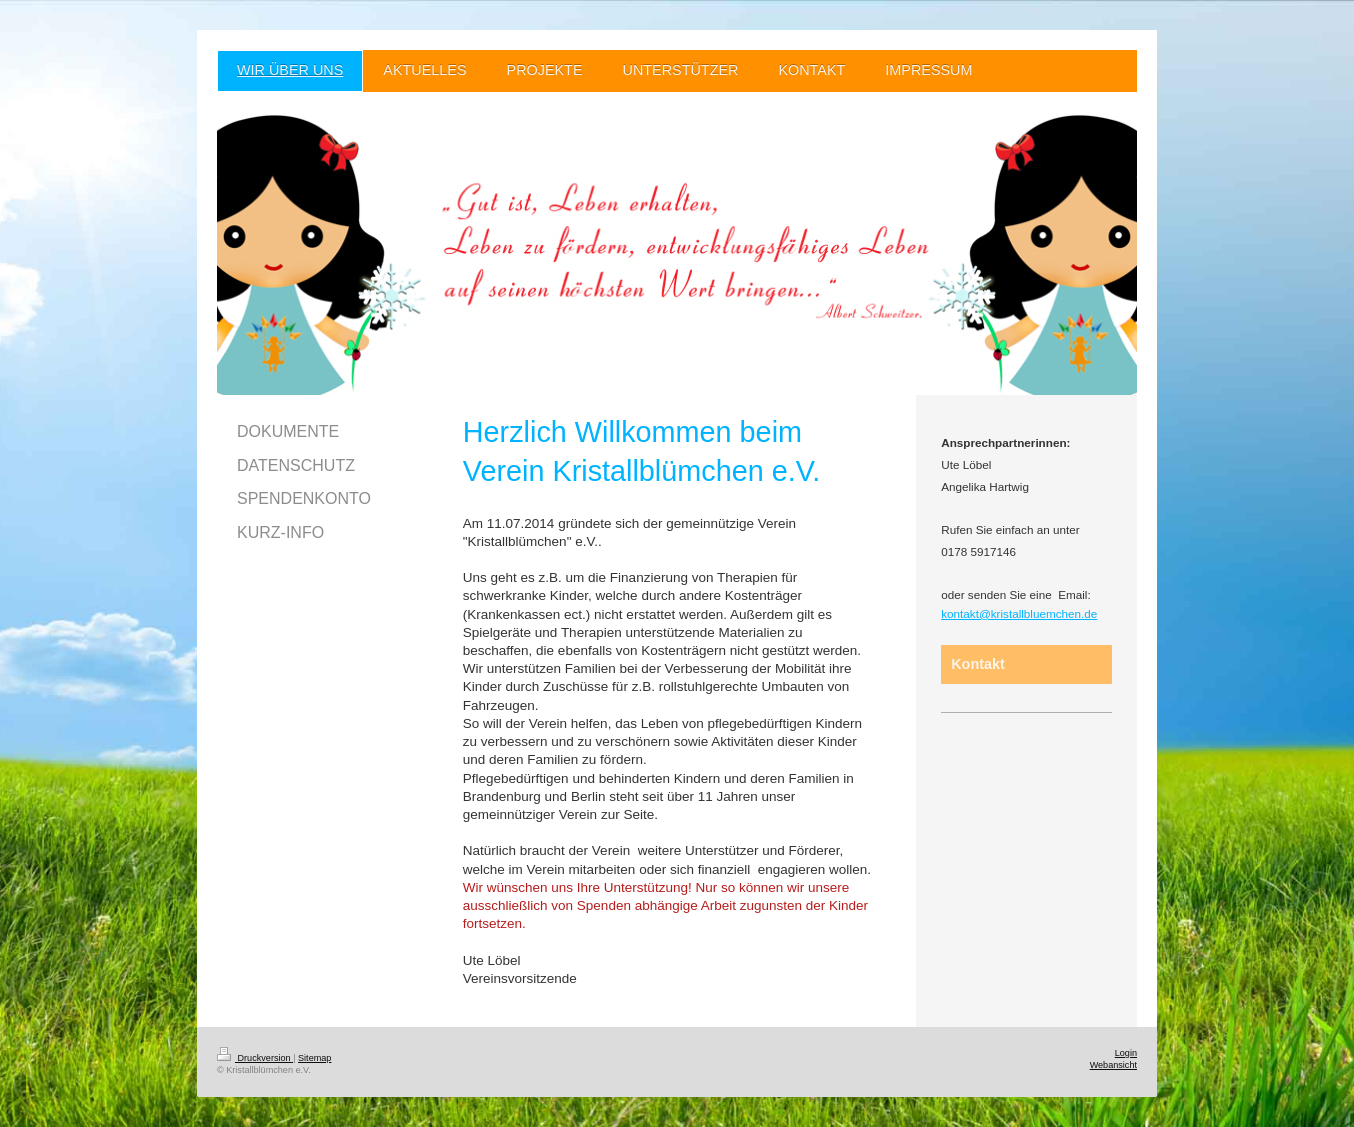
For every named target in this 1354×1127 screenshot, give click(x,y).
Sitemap (314, 1058)
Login (1126, 1053)
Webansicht (1113, 1065)
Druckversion (255, 1058)
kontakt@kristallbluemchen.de (1019, 613)
